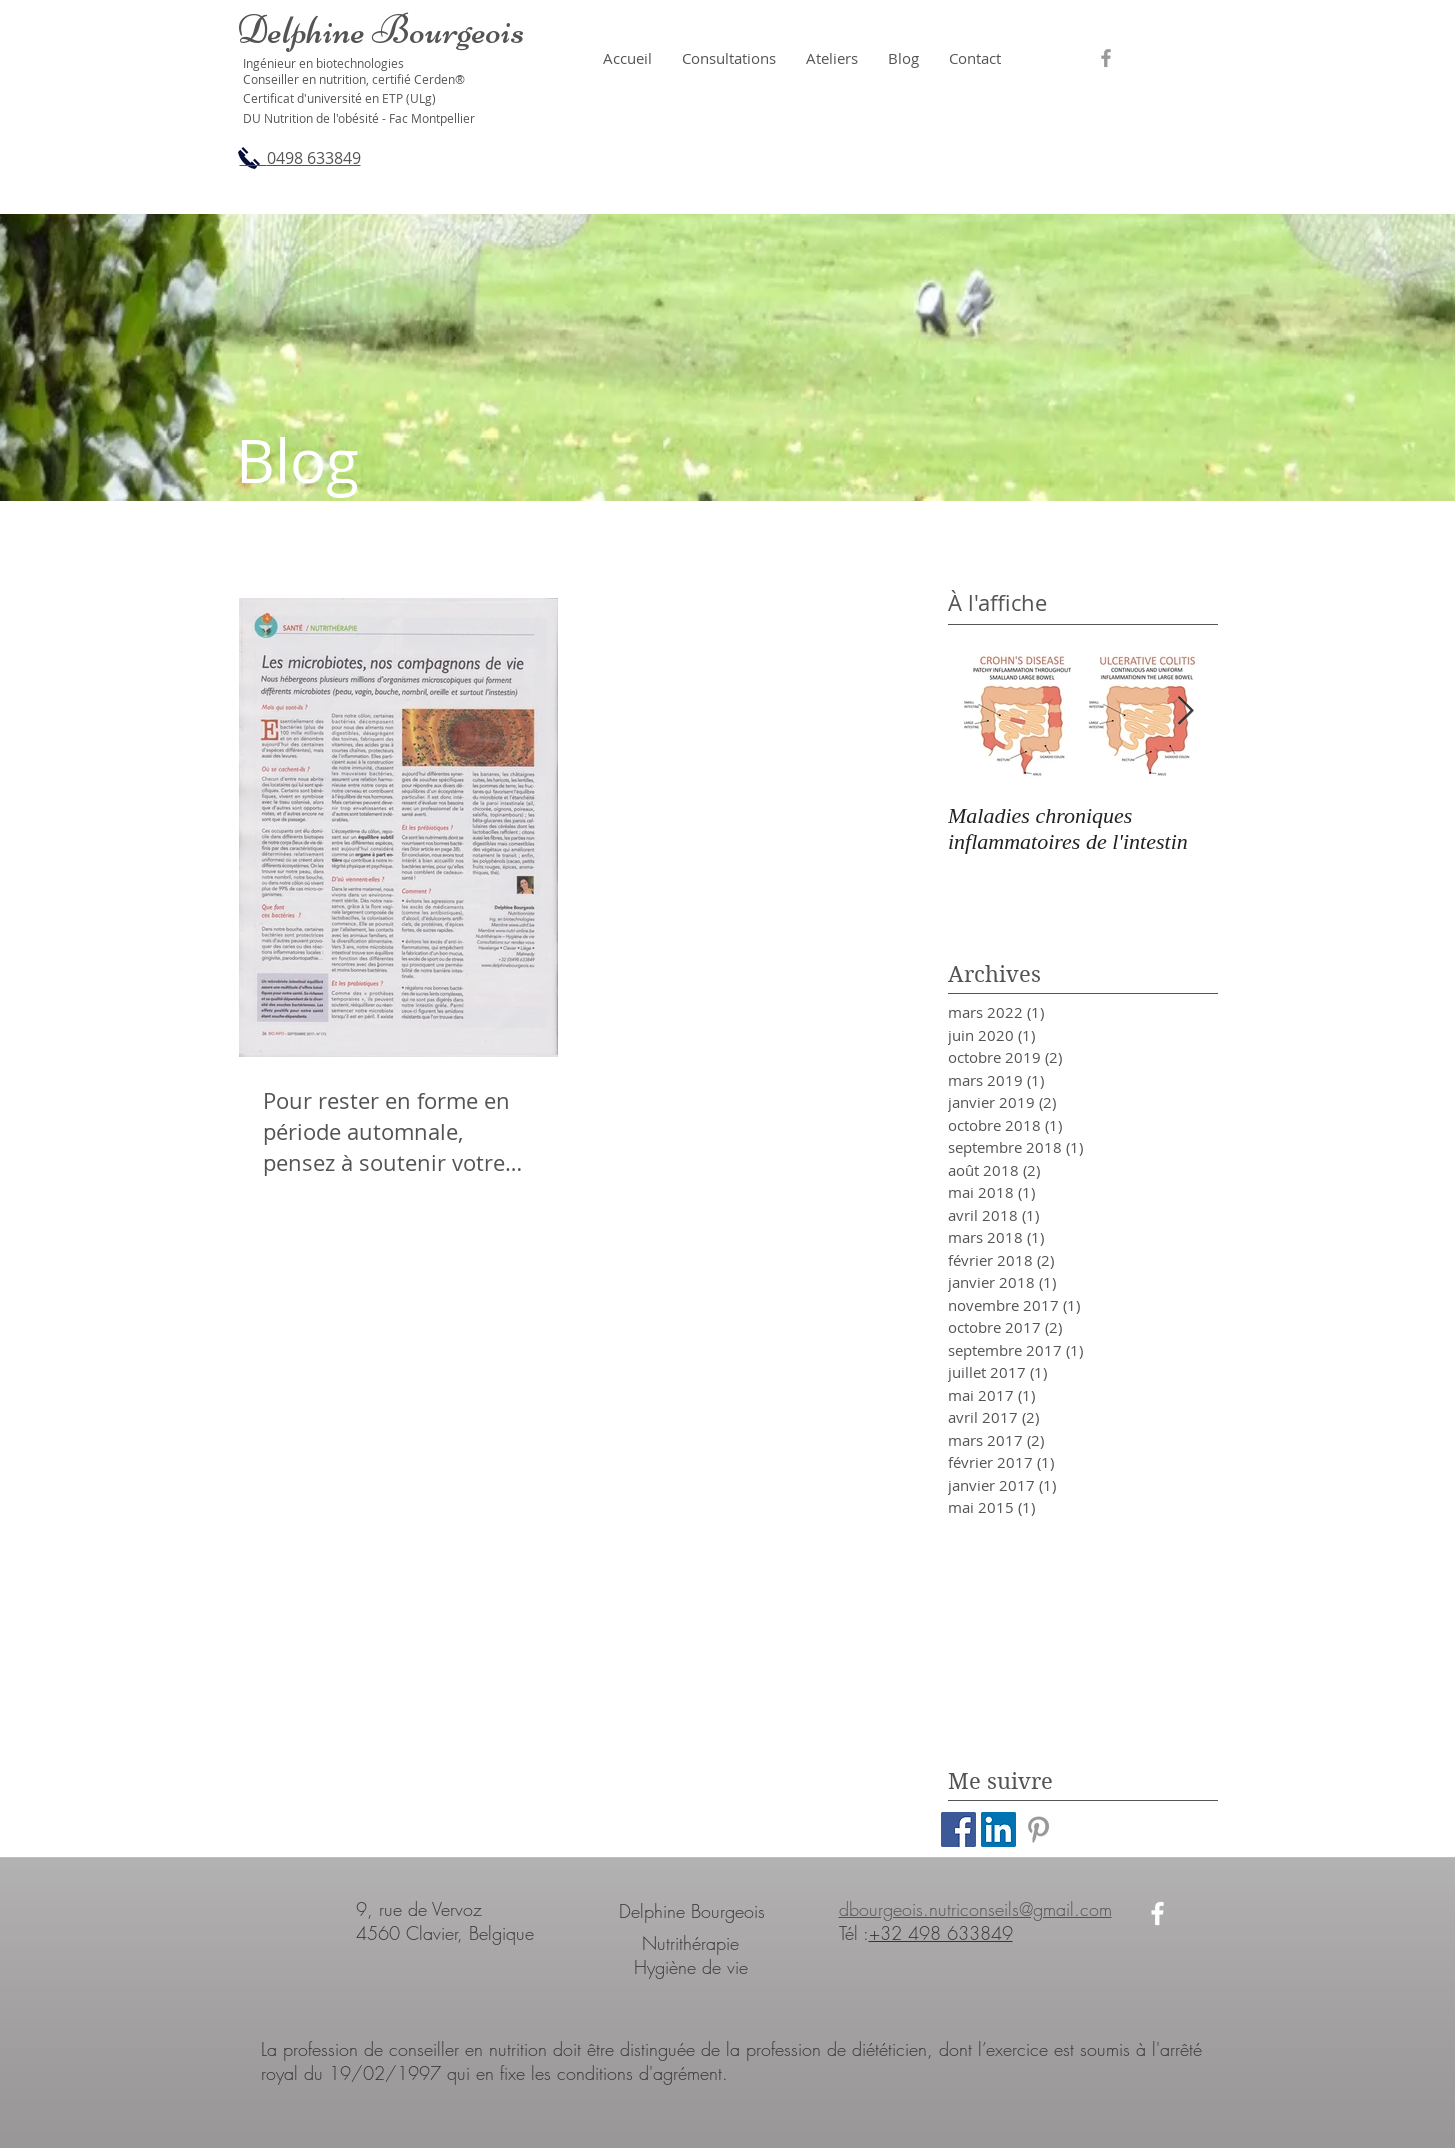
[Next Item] (1186, 711)
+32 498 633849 (941, 1933)
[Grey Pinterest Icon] (1038, 1829)
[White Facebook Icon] (1157, 1913)
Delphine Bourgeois (692, 1911)
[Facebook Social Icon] (958, 1829)
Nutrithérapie (690, 1943)
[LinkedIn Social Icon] (998, 1829)
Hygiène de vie (691, 1967)
